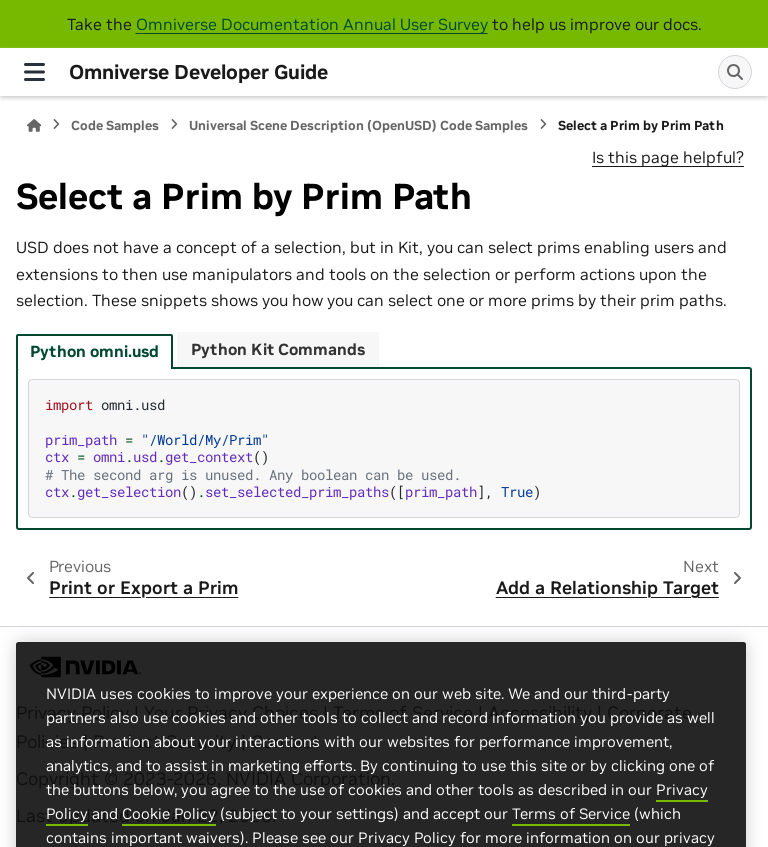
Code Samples (115, 125)
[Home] (34, 125)
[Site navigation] (34, 72)
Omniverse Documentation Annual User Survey (312, 24)
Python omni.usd (94, 351)
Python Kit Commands (278, 349)
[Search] (735, 72)
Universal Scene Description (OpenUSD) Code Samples (358, 125)
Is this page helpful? (668, 157)
